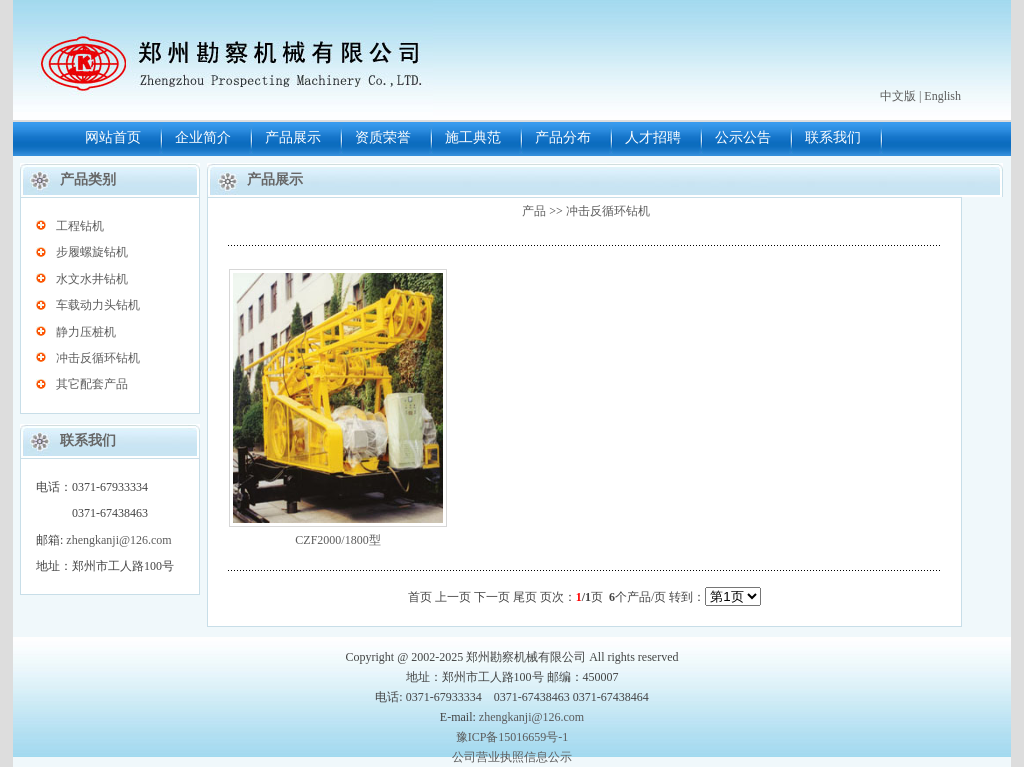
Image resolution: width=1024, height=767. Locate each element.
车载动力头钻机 (98, 305)
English (942, 96)
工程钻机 (80, 226)
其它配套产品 (92, 384)
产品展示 (293, 137)
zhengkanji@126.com (118, 540)
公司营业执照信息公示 (512, 757)
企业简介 (203, 137)
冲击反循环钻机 (98, 358)
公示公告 (743, 137)
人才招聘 (653, 137)
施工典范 (473, 137)
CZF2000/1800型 (337, 540)
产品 (534, 211)
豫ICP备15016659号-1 (512, 737)
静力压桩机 (86, 332)
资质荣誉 (383, 137)
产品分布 (563, 137)
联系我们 (833, 137)
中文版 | (900, 96)
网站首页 (113, 137)
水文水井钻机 (92, 279)
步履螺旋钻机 (92, 252)
